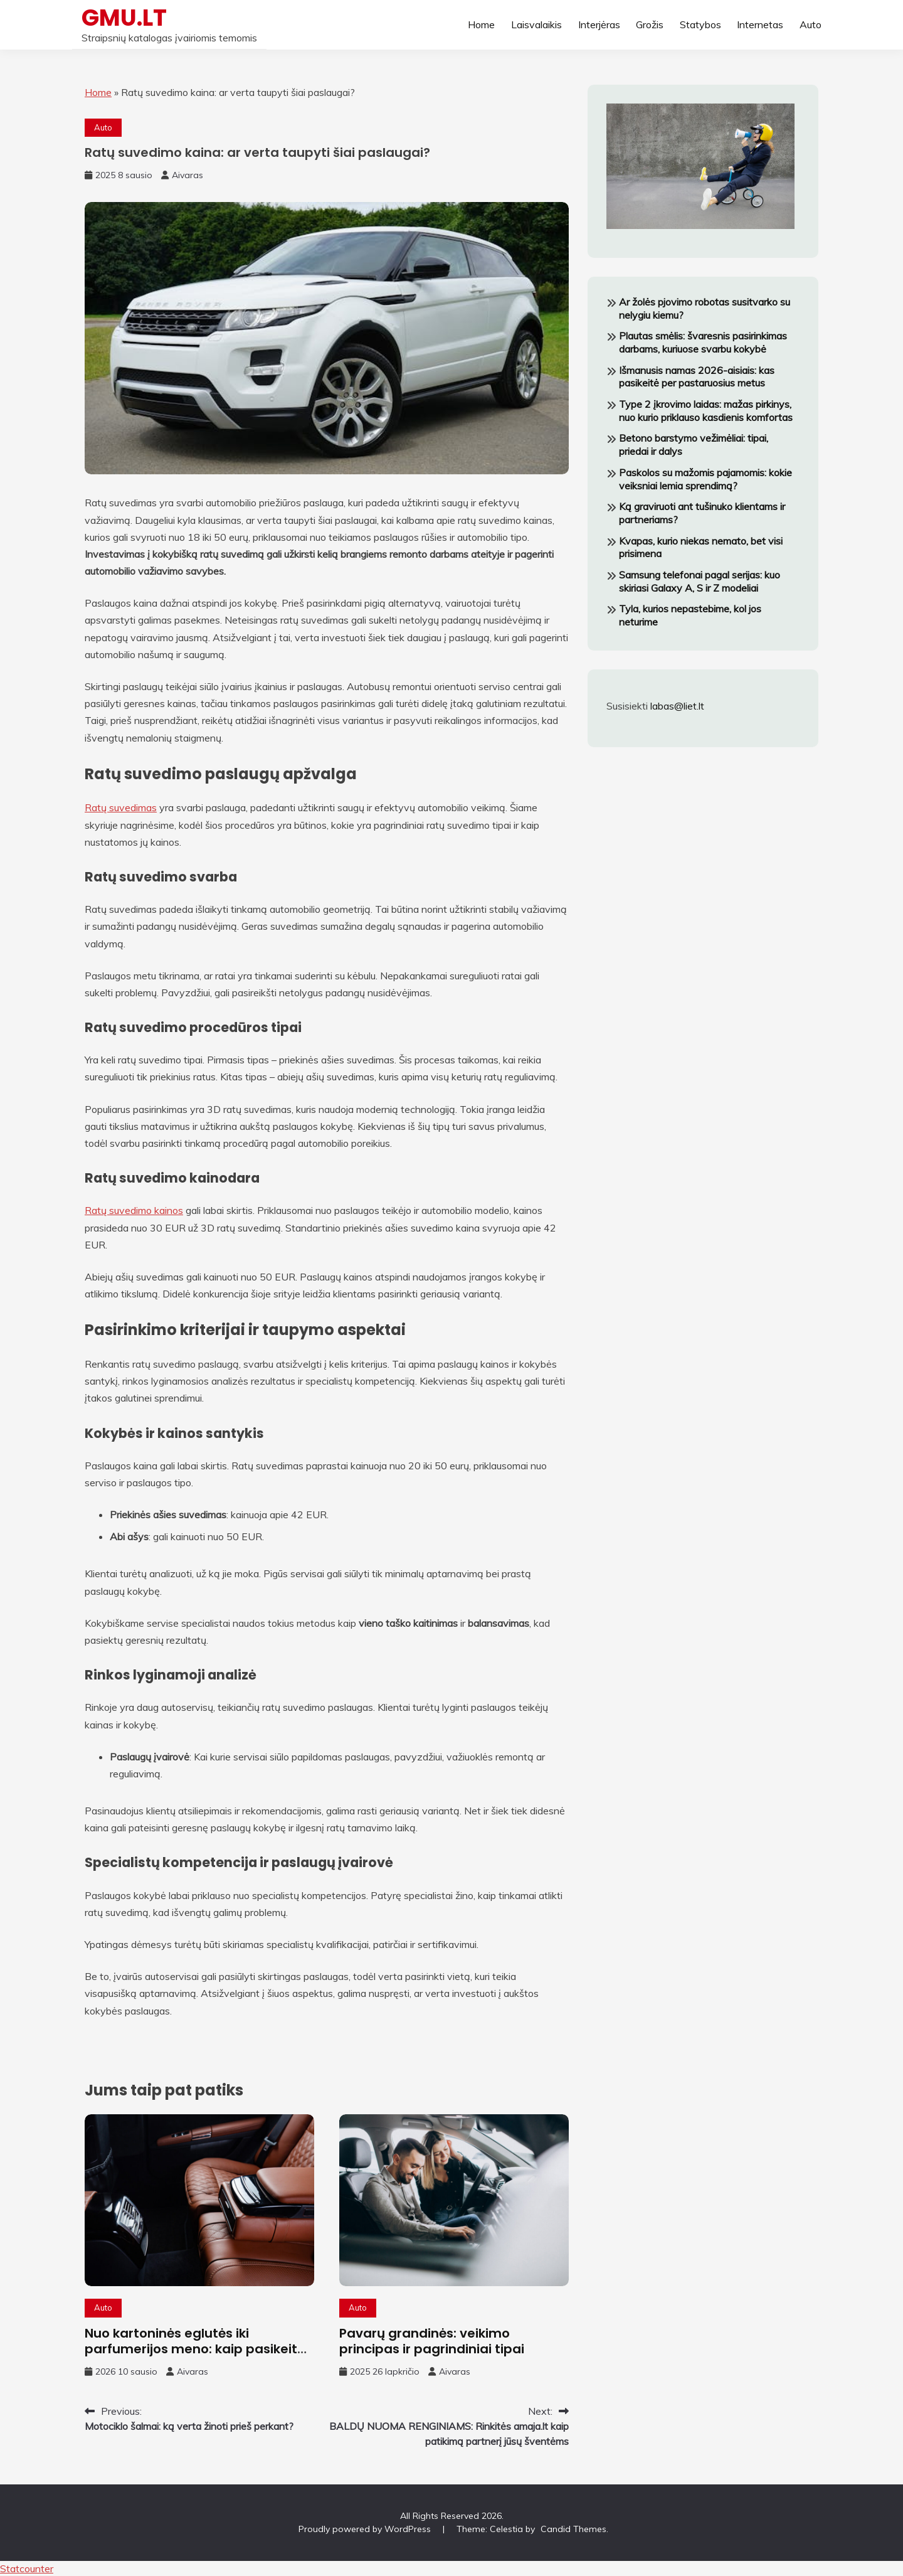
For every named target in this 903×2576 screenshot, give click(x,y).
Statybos (700, 24)
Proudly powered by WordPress (365, 2529)
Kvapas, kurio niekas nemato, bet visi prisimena (701, 547)
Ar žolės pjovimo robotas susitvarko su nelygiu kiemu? (704, 308)
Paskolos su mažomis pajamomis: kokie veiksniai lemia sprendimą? (705, 479)
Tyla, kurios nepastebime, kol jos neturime (690, 615)
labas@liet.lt (677, 706)
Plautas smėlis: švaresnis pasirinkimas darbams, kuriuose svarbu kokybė (703, 342)
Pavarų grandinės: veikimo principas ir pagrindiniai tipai (431, 2341)
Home (481, 24)
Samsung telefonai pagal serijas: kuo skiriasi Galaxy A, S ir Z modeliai (699, 581)
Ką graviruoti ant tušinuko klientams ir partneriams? (702, 513)
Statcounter (26, 2568)
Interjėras (599, 24)
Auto (810, 24)
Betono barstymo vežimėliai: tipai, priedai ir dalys (693, 444)
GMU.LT (124, 17)
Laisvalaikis (536, 24)
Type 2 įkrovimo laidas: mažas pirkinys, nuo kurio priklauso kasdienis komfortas (706, 410)
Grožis (649, 24)
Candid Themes (573, 2529)
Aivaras (187, 175)
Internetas (760, 24)
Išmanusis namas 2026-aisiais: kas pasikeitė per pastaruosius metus (696, 377)
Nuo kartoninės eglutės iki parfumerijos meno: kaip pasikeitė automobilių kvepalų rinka (195, 2348)
